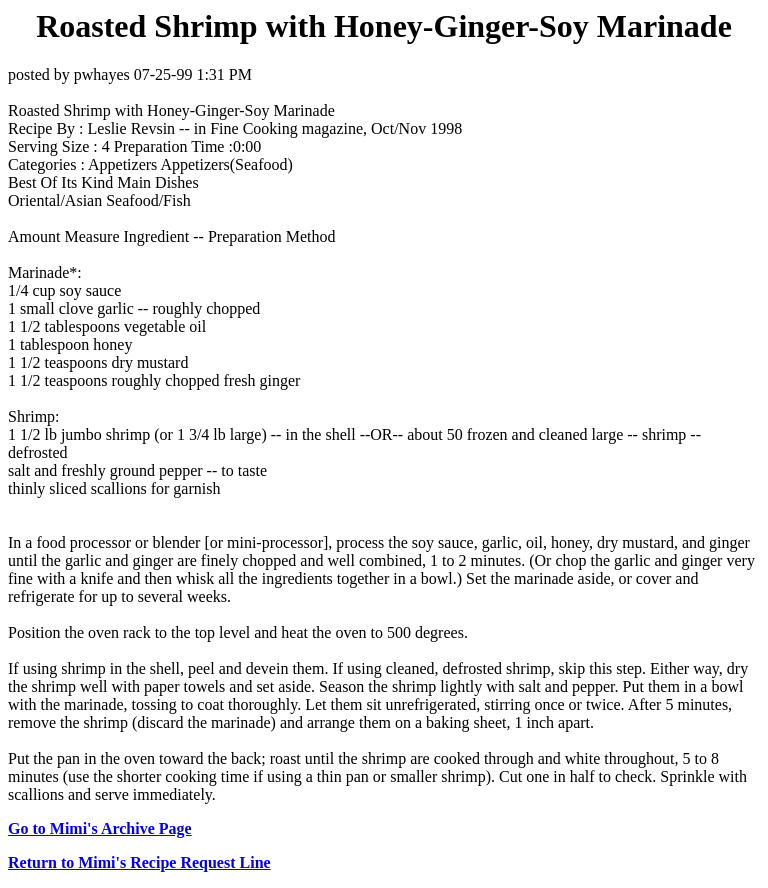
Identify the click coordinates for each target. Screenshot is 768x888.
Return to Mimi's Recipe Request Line (139, 862)
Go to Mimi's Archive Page (100, 828)
